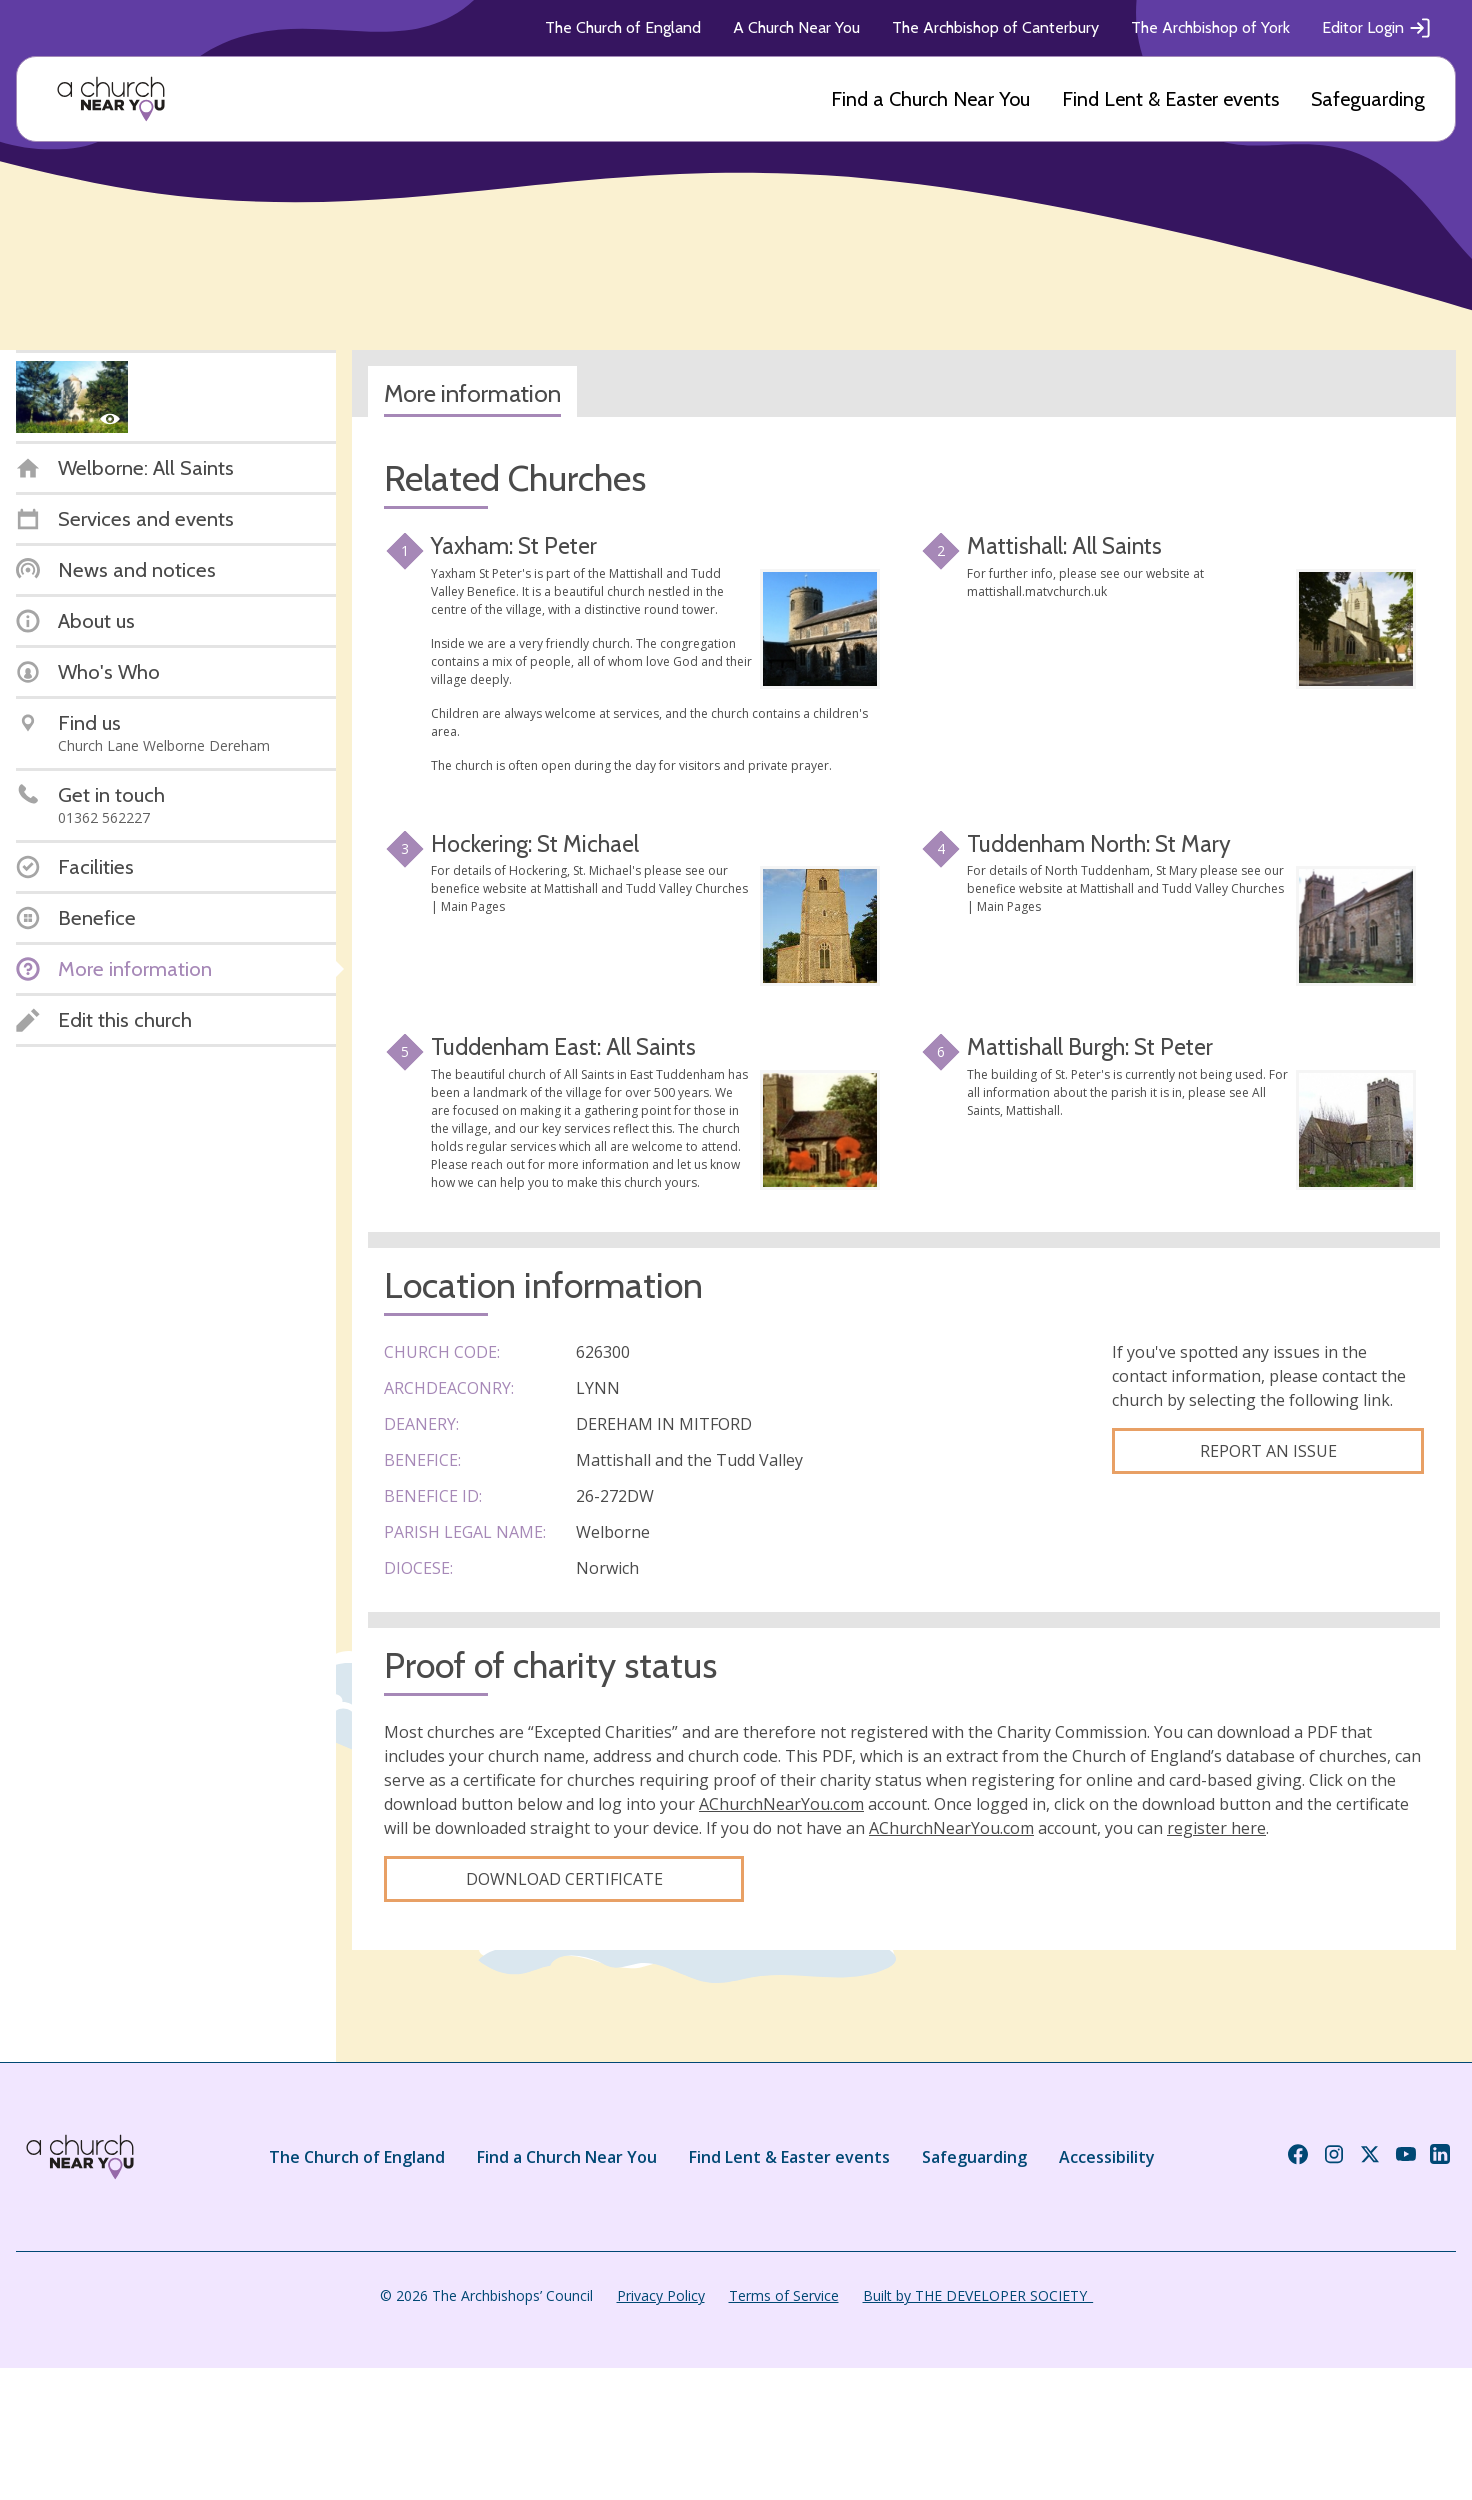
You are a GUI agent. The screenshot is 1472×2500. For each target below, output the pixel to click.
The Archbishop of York (1210, 27)
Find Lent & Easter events (1170, 99)
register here (1216, 1828)
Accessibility (1107, 2157)
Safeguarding (1368, 99)
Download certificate (564, 1879)
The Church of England (623, 27)
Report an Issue (1268, 1451)
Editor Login (1377, 28)
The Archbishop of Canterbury (995, 27)
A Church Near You (796, 27)
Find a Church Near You (930, 99)
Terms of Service (784, 2295)
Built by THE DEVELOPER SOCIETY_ (978, 2295)
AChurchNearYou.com (781, 1804)
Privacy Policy (661, 2295)
